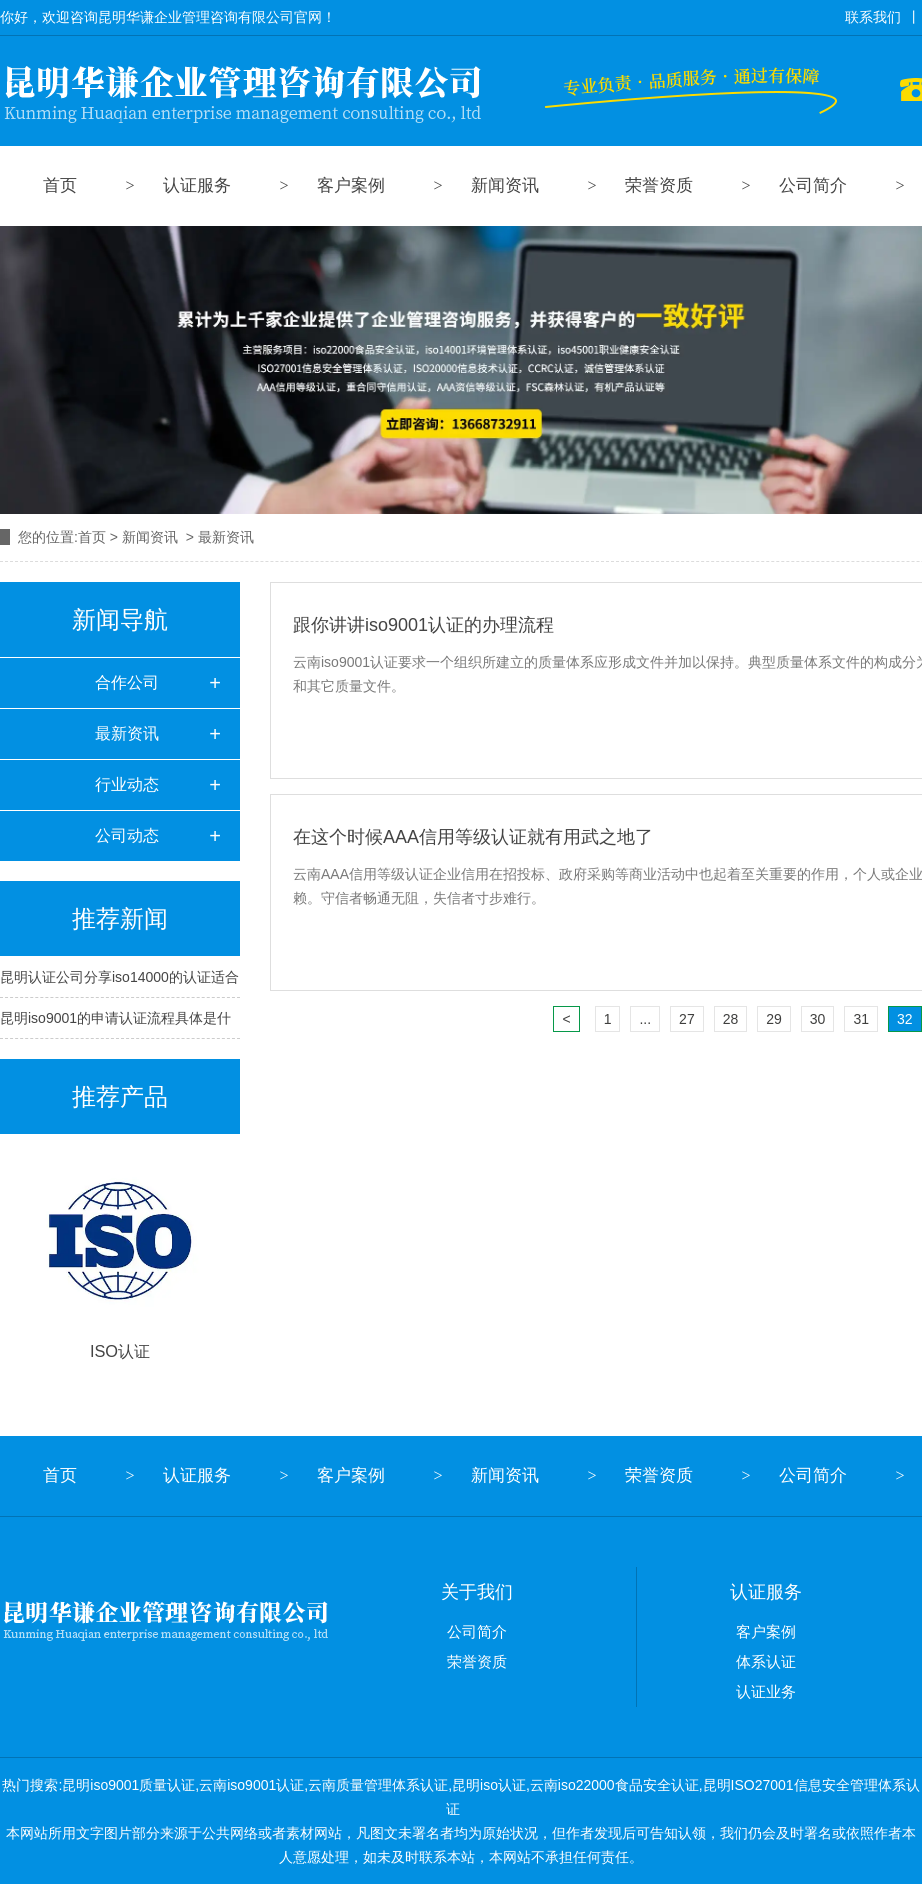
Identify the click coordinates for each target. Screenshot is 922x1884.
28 (731, 1019)
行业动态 (127, 784)
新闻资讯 (505, 185)
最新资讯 (127, 733)
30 (818, 1019)
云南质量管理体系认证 (378, 1785)
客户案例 (351, 185)
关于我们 (477, 1592)
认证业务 (766, 1691)
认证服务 (197, 185)
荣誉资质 (659, 185)
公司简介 (813, 185)
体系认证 (766, 1661)
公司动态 (127, 835)
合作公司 (127, 682)
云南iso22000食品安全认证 (614, 1785)
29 (774, 1019)
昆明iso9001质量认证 (128, 1785)
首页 (60, 185)
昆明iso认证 (489, 1785)
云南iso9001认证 (251, 1785)
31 (861, 1019)
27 (687, 1019)
